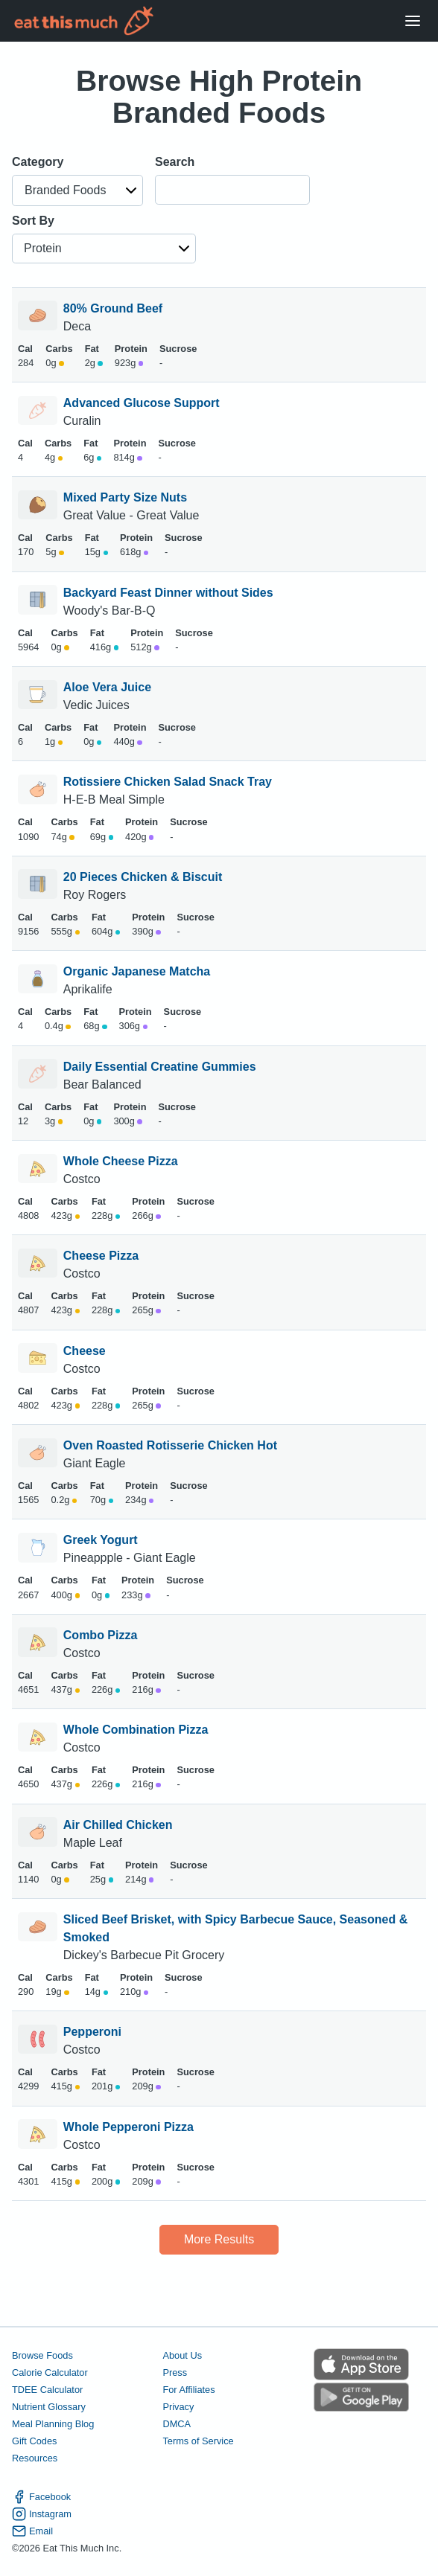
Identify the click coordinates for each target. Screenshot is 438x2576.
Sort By (33, 220)
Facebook (41, 2497)
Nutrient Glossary (49, 2406)
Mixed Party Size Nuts (125, 497)
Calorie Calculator (50, 2372)
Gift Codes (34, 2441)
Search (174, 162)
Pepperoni (92, 2031)
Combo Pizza (100, 1635)
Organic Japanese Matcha (136, 971)
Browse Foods (42, 2355)
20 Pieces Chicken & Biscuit (142, 877)
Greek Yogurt (100, 1540)
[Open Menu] (412, 21)
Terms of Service (197, 2441)
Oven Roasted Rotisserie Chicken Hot (170, 1445)
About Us (182, 2355)
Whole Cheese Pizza (120, 1161)
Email (32, 2531)
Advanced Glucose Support (141, 403)
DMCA (176, 2423)
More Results (219, 2239)
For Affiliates (188, 2389)
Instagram (42, 2514)
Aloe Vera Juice (107, 687)
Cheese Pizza (101, 1255)
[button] (77, 190)
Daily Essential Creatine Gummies (159, 1066)
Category (37, 162)
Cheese (84, 1351)
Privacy (178, 2406)
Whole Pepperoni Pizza (128, 2127)
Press (174, 2372)
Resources (34, 2458)
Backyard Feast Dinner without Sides (168, 592)
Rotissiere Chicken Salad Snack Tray (167, 781)
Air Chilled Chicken (118, 1825)
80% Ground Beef (112, 308)
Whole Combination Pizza (136, 1729)
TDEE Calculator (47, 2389)
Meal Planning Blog (53, 2423)
